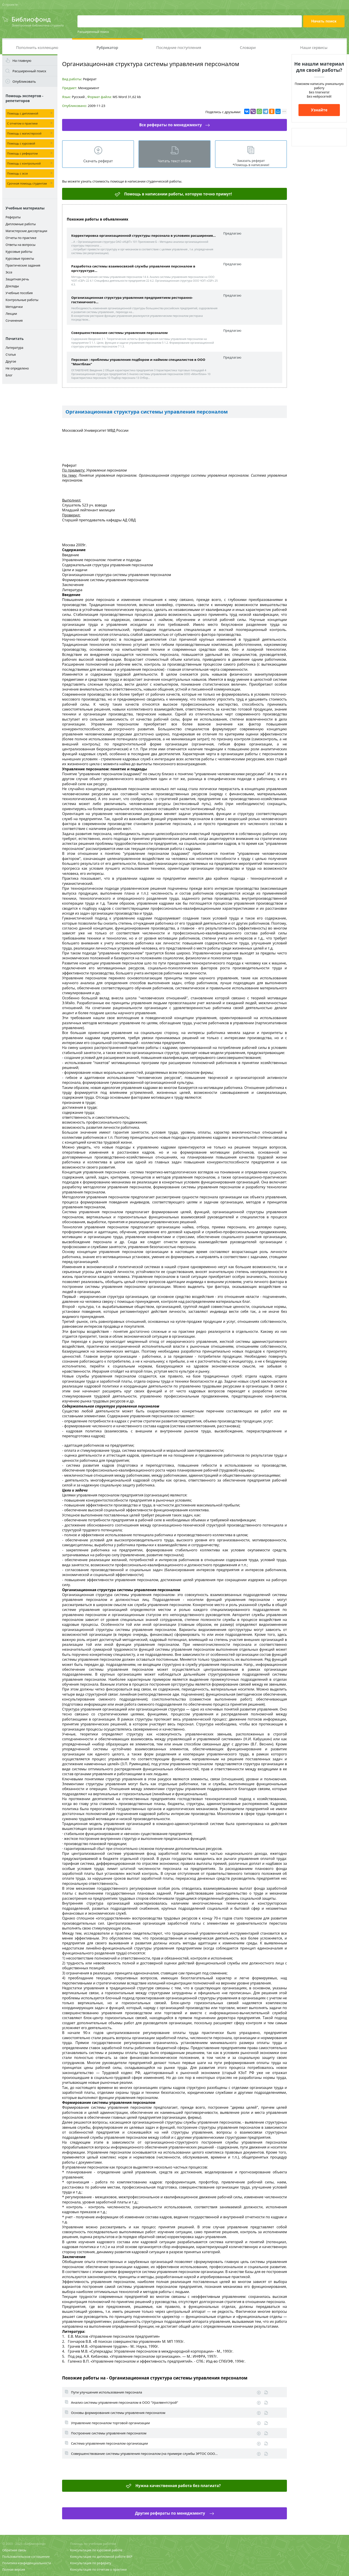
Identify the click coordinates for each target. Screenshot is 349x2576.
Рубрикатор (107, 47)
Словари (248, 47)
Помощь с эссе (17, 173)
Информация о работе (266, 2392)
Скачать (259, 2393)
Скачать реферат (98, 161)
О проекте (10, 4)
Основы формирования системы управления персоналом (118, 2412)
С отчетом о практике (22, 123)
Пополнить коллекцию (37, 47)
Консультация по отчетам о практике (98, 2569)
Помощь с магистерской (24, 133)
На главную (21, 60)
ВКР (129, 2556)
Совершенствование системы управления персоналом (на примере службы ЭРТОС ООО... (144, 2453)
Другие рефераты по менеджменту (170, 2513)
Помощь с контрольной (24, 163)
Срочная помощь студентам (27, 183)
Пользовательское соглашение (26, 2556)
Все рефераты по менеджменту (170, 124)
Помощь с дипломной (22, 113)
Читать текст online (174, 161)
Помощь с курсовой (21, 143)
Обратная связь (14, 2550)
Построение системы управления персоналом (108, 2433)
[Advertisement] (30, 456)
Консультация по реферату (90, 2563)
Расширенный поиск (93, 32)
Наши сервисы (313, 47)
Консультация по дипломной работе (98, 2556)
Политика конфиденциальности (26, 2563)
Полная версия (13, 2569)
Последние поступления (178, 47)
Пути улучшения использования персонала (106, 2392)
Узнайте (319, 109)
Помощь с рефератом (22, 153)
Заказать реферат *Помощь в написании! (251, 163)
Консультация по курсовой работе (96, 2550)
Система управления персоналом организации (109, 2443)
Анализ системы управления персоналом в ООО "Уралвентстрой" (124, 2402)
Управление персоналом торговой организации (110, 2423)
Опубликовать (24, 81)
